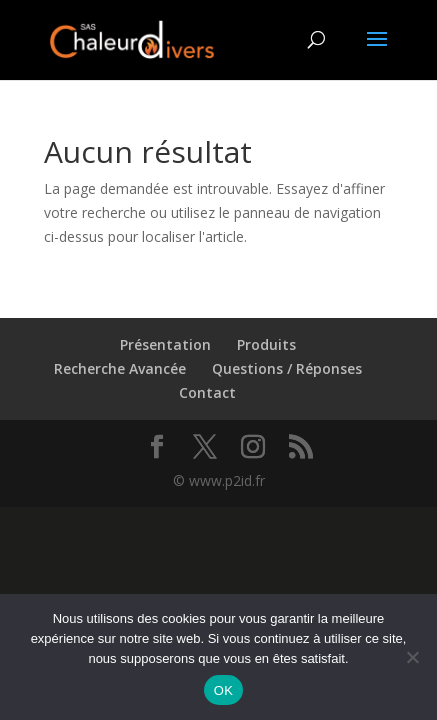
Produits (266, 344)
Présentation (165, 344)
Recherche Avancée (120, 368)
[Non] (412, 657)
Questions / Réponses (287, 368)
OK (223, 690)
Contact (207, 392)
